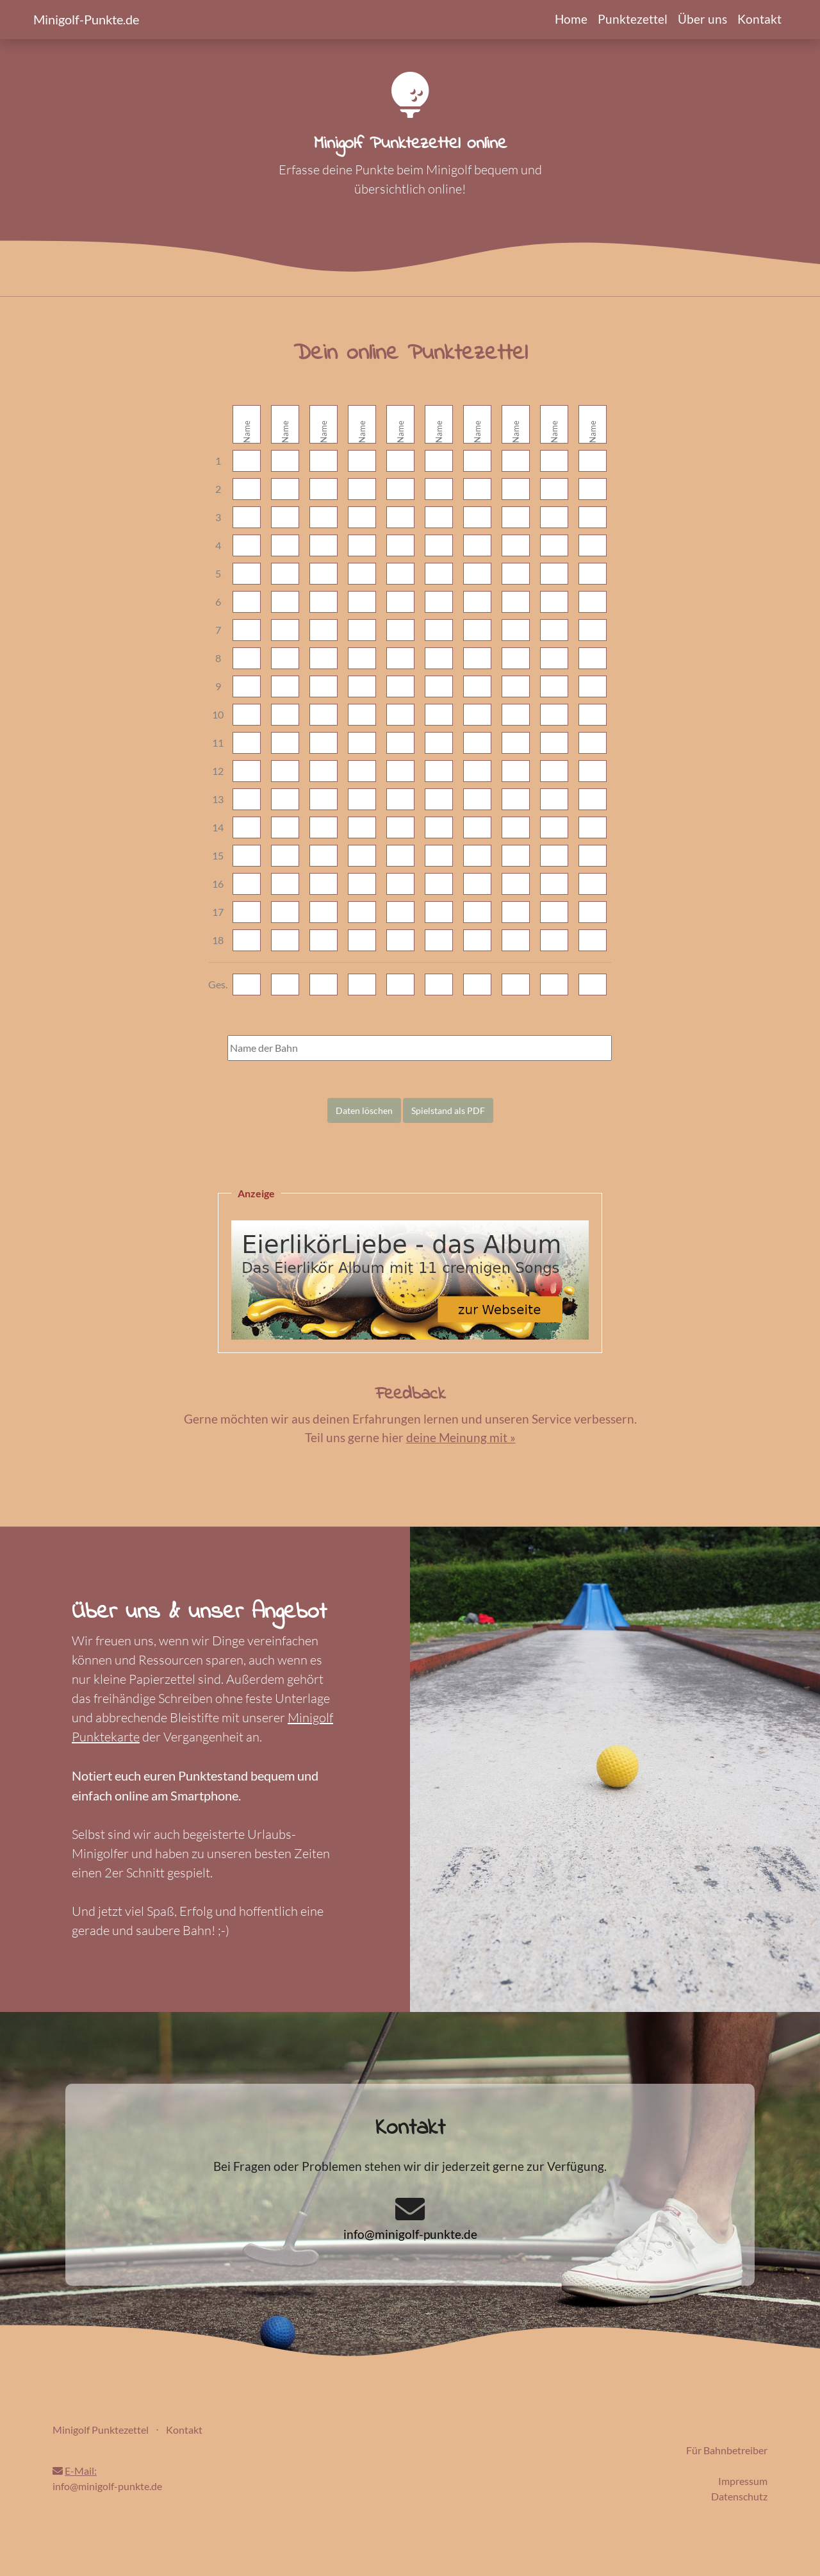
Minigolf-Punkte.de (86, 19)
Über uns (702, 19)
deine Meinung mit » (461, 1437)
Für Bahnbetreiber (726, 2450)
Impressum (742, 2481)
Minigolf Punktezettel (101, 2429)
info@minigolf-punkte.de (410, 2234)
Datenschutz (739, 2496)
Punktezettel (633, 19)
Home (571, 19)
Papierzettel (162, 1679)
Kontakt (759, 19)
